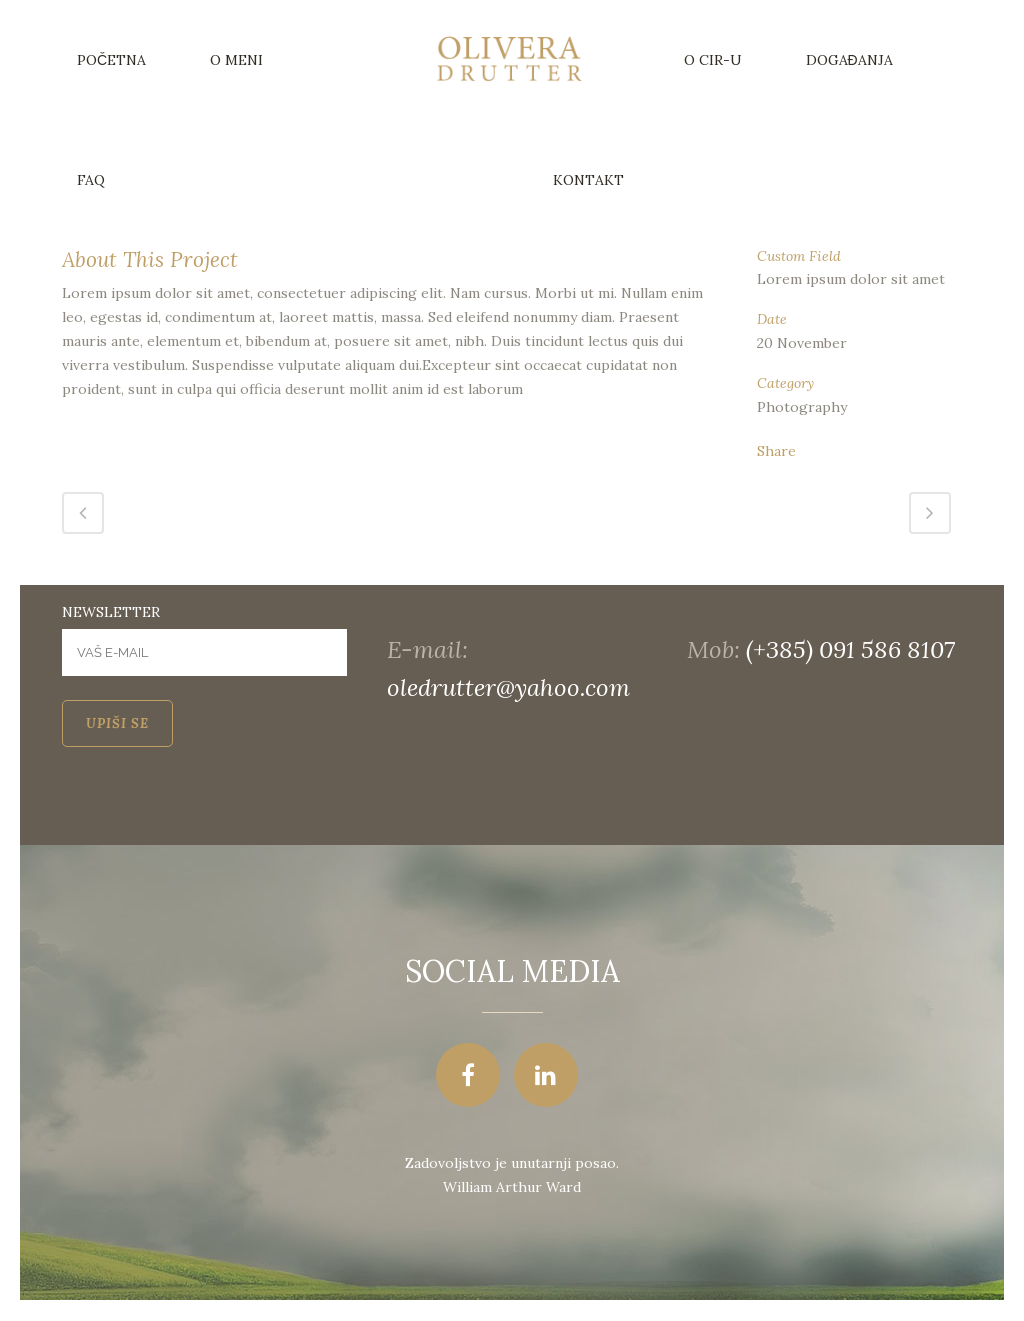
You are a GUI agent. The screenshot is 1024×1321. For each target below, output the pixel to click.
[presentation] (214, 806)
